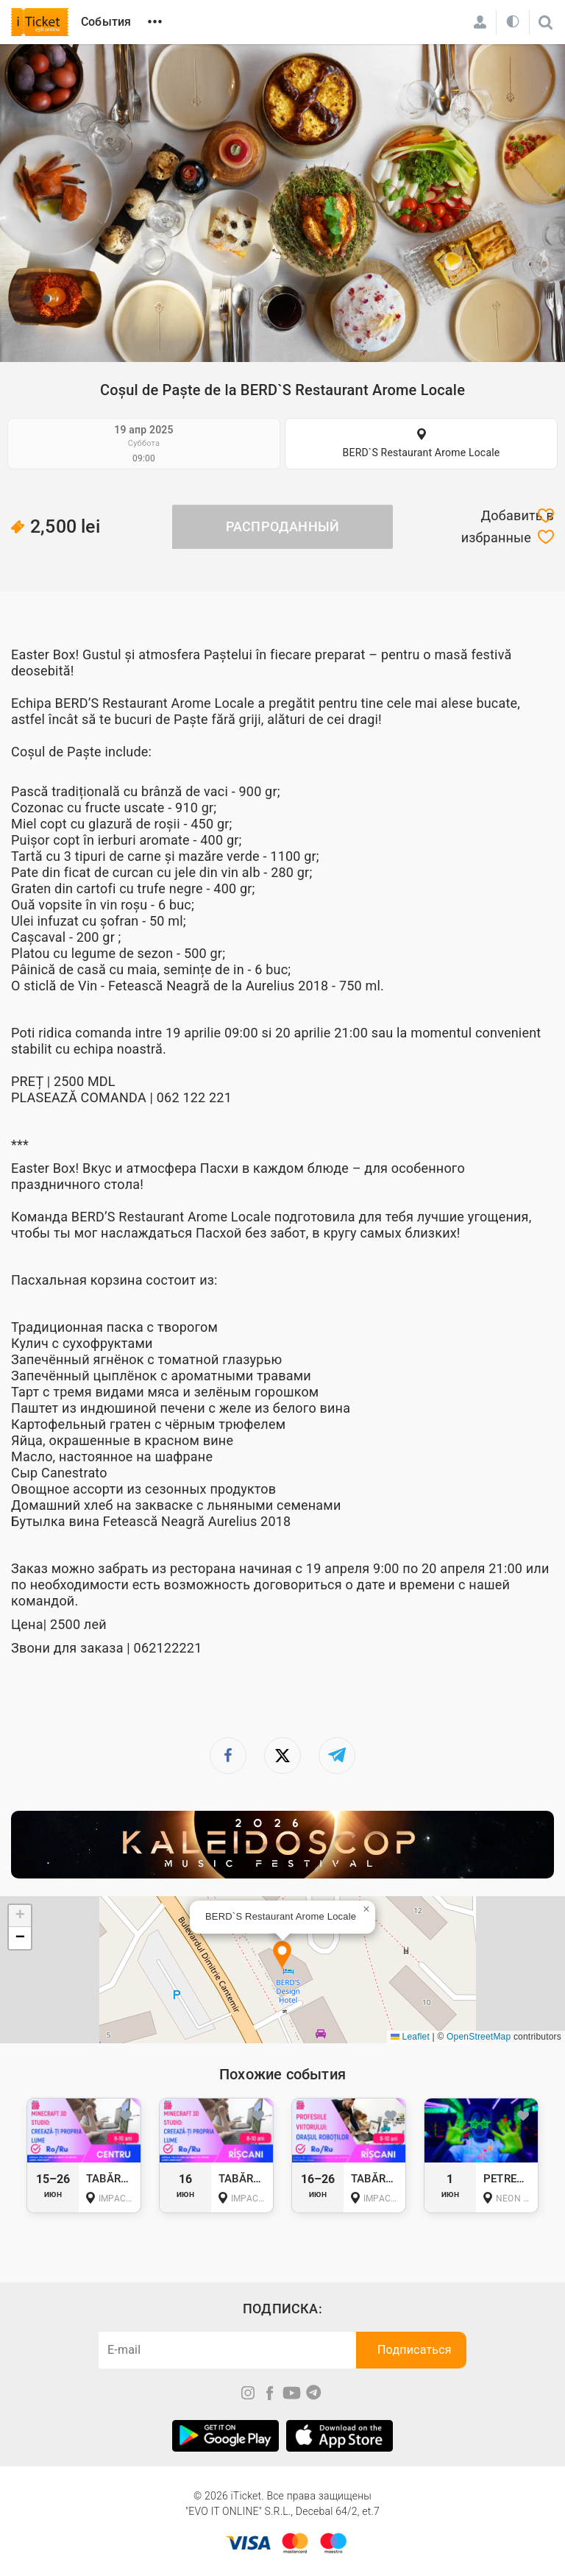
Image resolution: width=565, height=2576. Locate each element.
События (106, 22)
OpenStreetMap (479, 2037)
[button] (282, 1956)
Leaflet (410, 2037)
